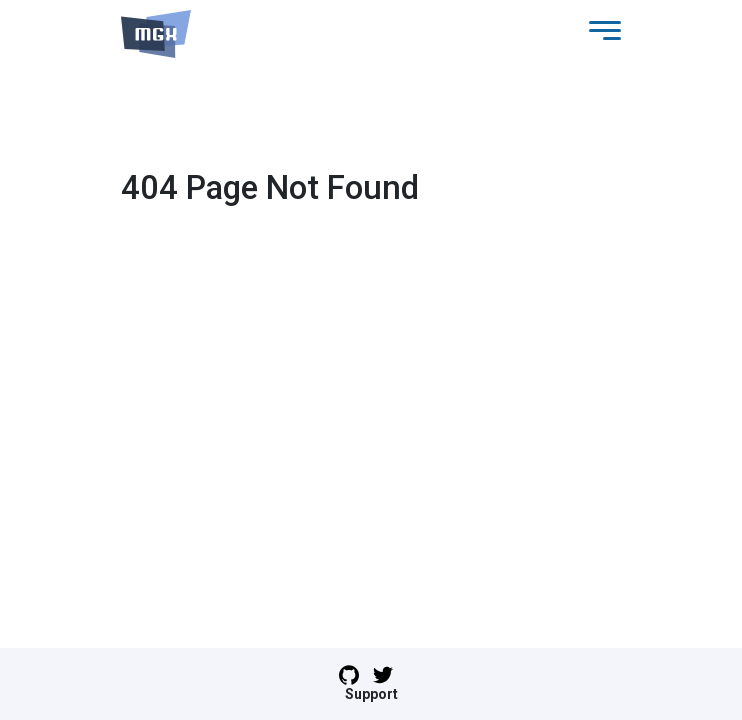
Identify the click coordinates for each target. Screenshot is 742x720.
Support (371, 694)
